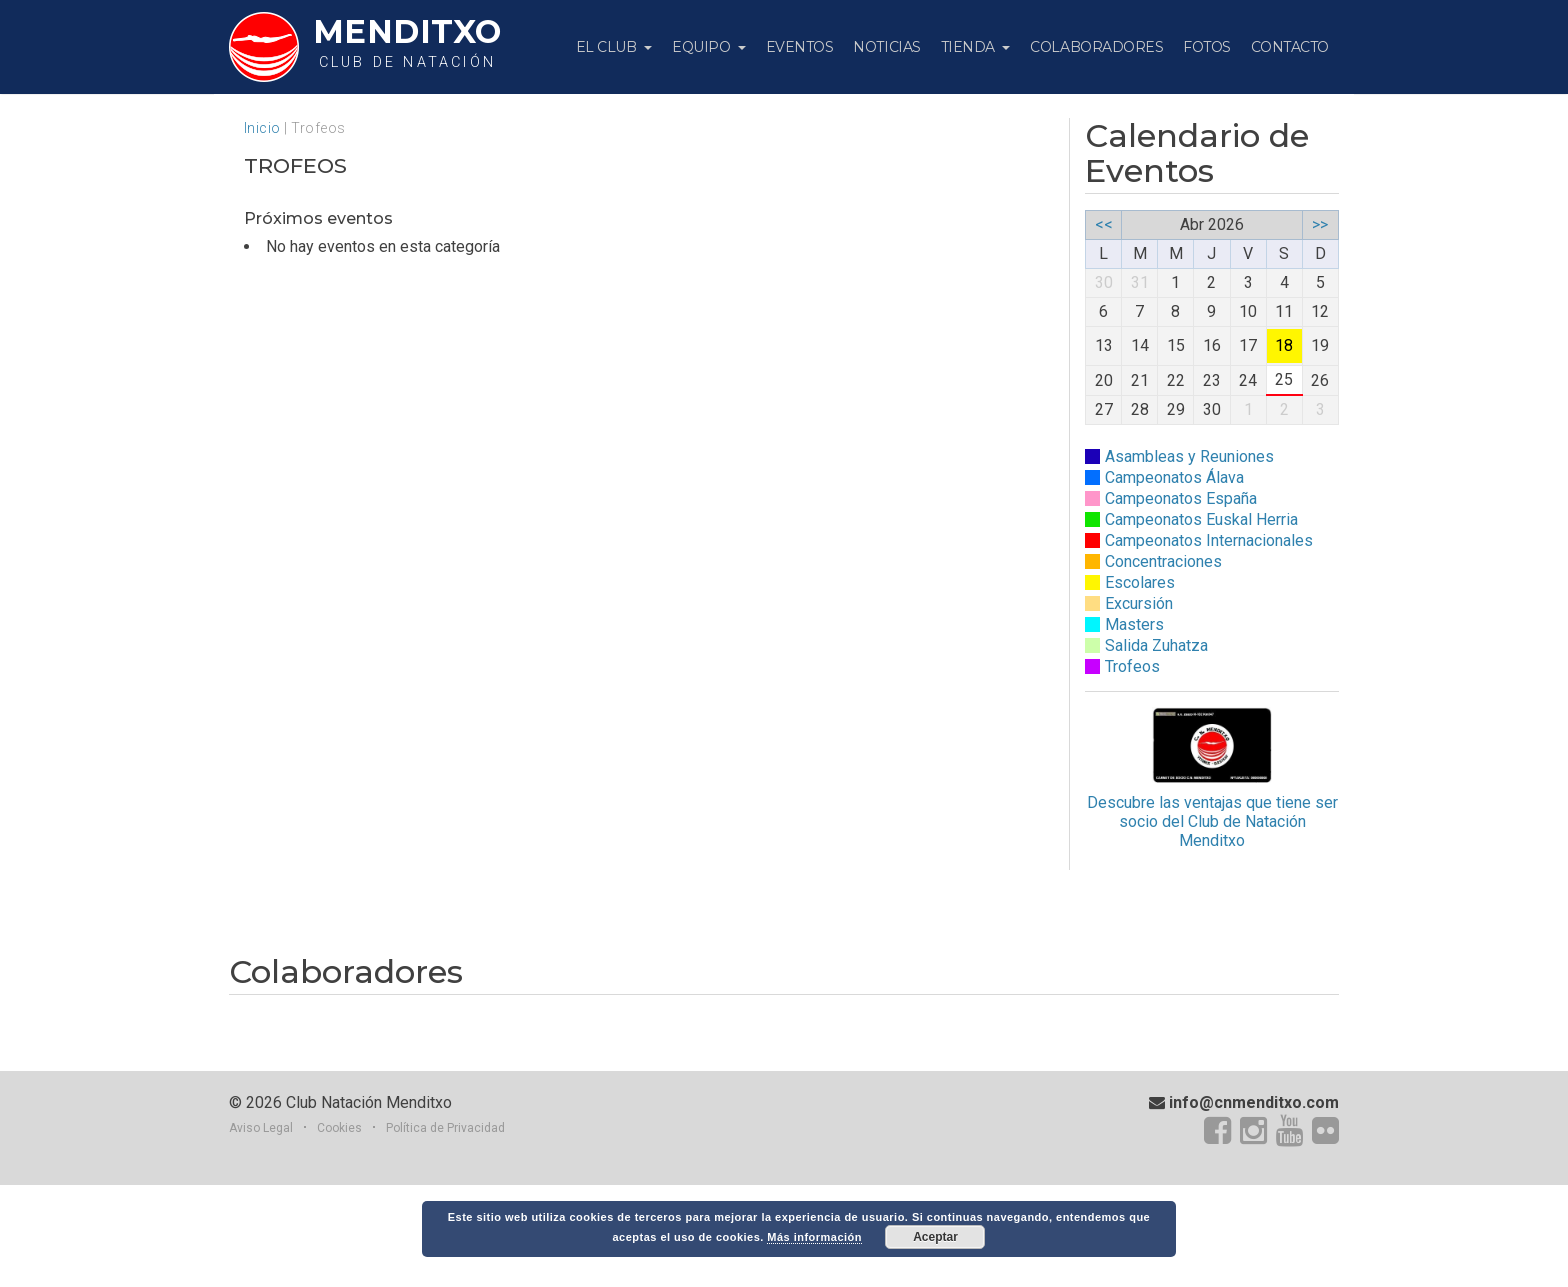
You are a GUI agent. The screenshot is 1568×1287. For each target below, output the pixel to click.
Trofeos (1132, 666)
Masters (1134, 624)
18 (1284, 345)
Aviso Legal (261, 1229)
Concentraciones (1163, 561)
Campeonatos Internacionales (1209, 540)
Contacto (1290, 47)
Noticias (886, 47)
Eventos (800, 47)
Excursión (1139, 603)
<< (1104, 224)
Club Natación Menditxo (369, 1203)
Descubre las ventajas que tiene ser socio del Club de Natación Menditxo (1212, 778)
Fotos (1207, 47)
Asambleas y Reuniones (1189, 456)
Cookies (339, 1229)
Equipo (703, 47)
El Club (608, 47)
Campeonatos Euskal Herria (1201, 519)
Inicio (262, 128)
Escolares (1140, 582)
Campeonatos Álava (1174, 477)
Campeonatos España (1181, 498)
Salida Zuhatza (1156, 645)
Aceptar (935, 1237)
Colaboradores (1096, 47)
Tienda (970, 47)
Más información (814, 1237)
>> (1320, 224)
